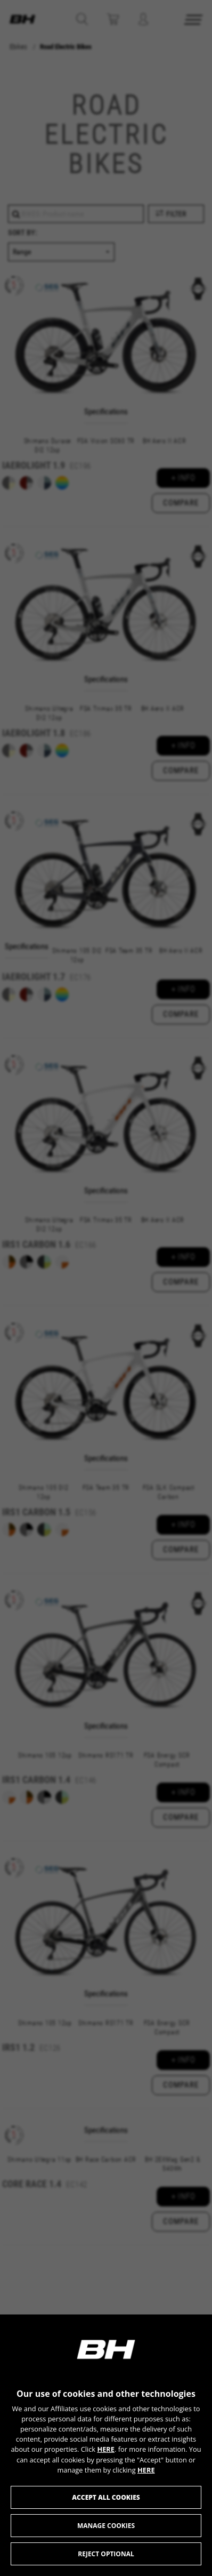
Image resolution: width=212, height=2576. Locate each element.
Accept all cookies (106, 2497)
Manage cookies (106, 2525)
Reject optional (106, 2553)
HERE (106, 2449)
